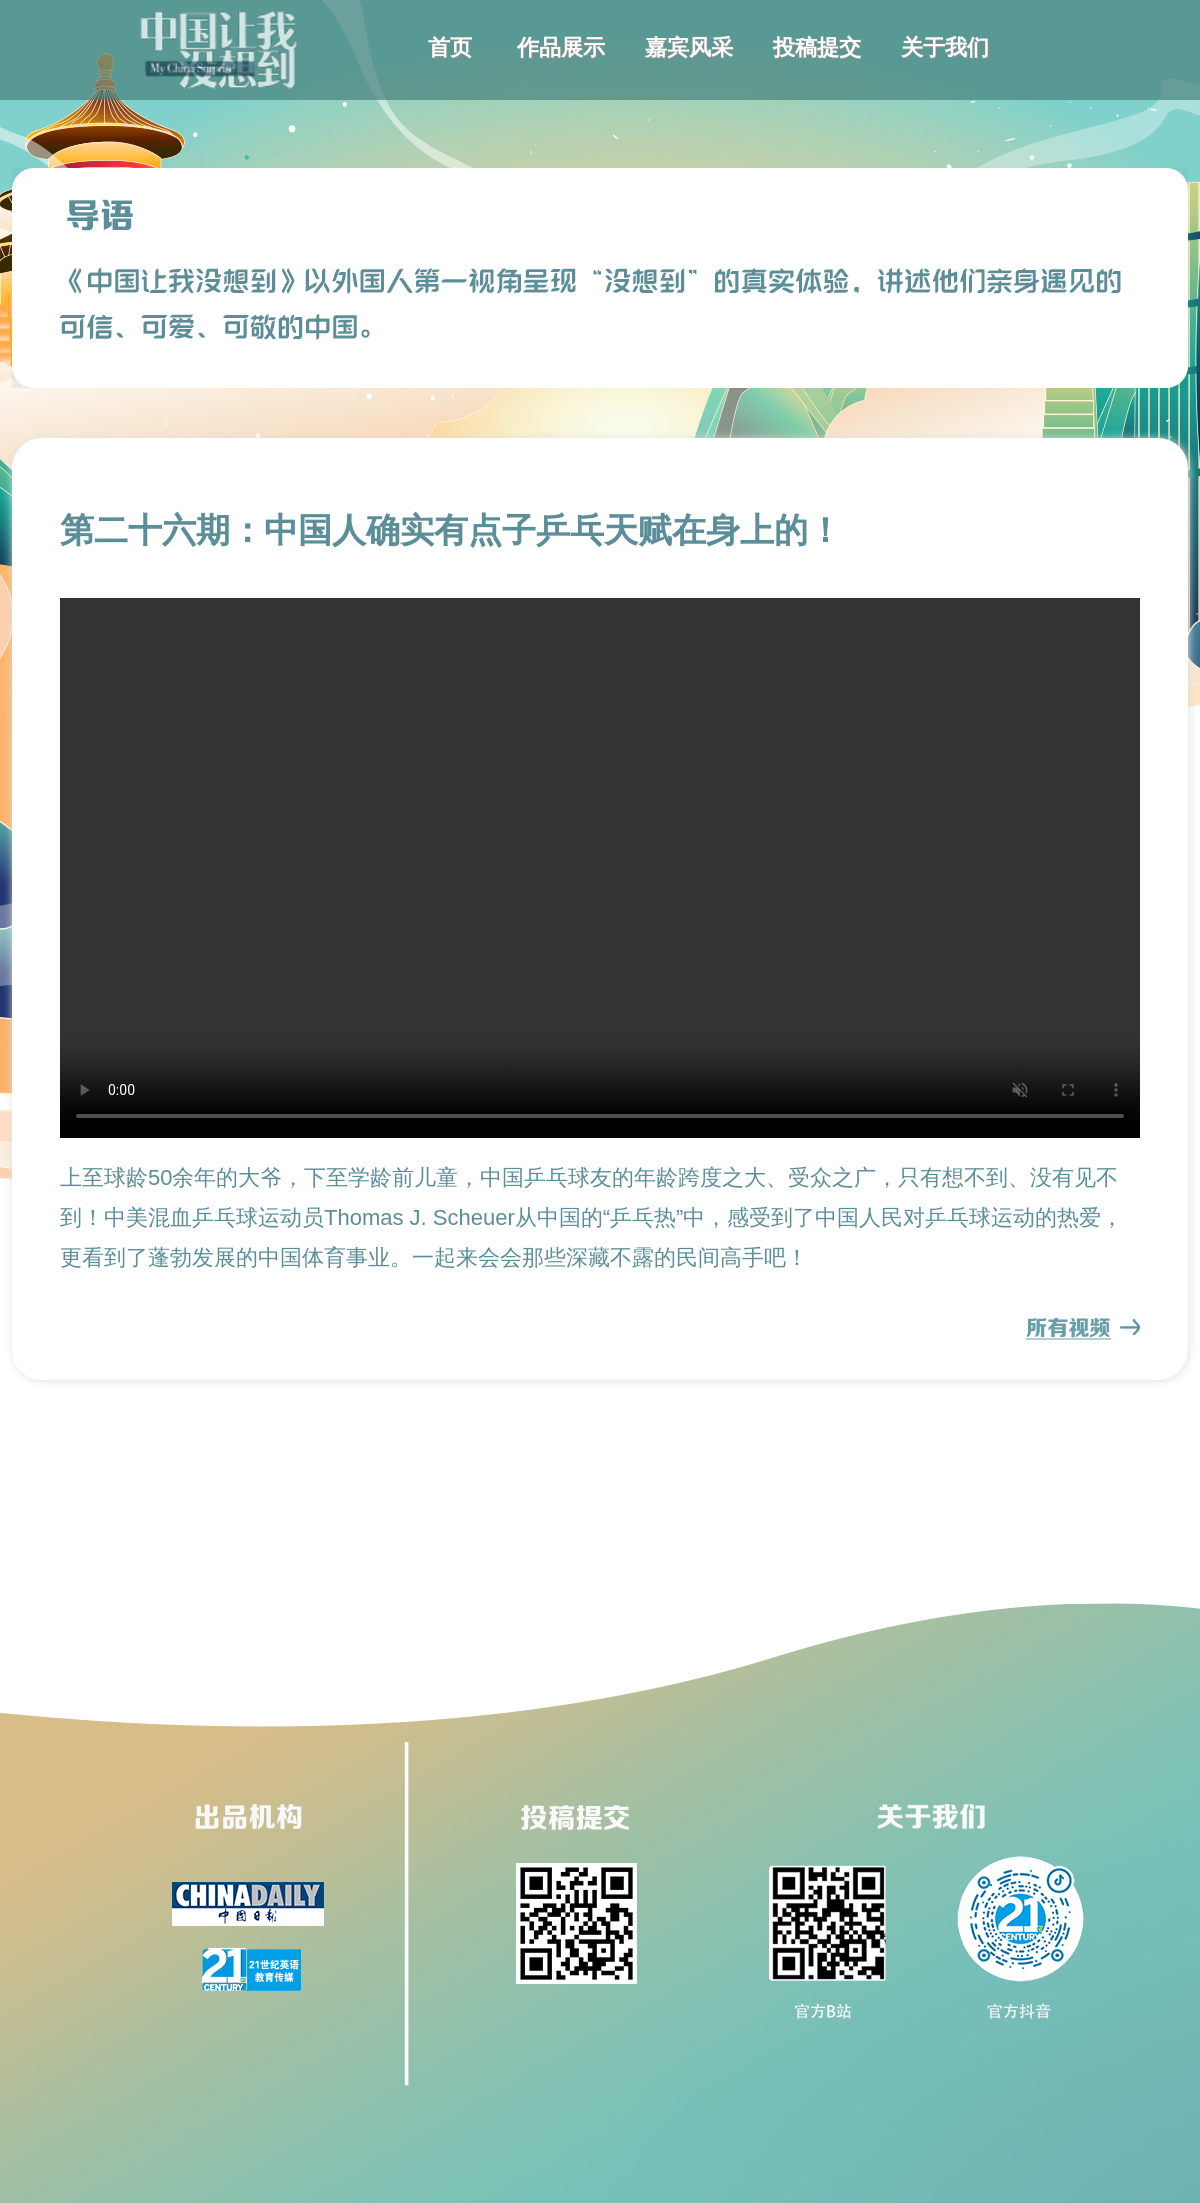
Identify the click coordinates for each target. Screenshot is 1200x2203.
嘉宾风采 (689, 47)
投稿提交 (817, 47)
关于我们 (945, 47)
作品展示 (561, 47)
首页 (450, 47)
